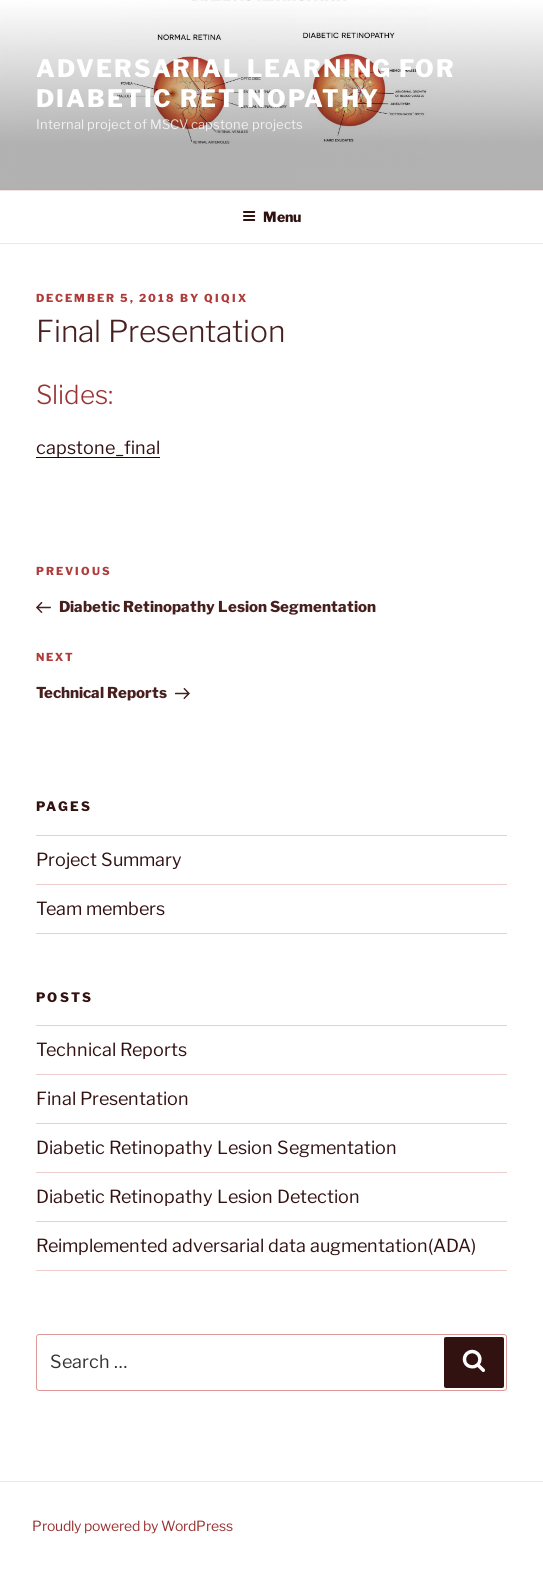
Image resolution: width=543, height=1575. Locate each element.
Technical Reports (111, 1049)
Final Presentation (112, 1098)
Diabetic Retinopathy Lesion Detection (198, 1196)
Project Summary (109, 859)
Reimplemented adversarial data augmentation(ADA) (256, 1245)
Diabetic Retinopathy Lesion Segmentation (216, 1147)
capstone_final (98, 447)
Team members (100, 908)
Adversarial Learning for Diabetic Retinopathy (246, 83)
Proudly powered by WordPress (132, 1525)
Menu (271, 216)
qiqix (226, 298)
